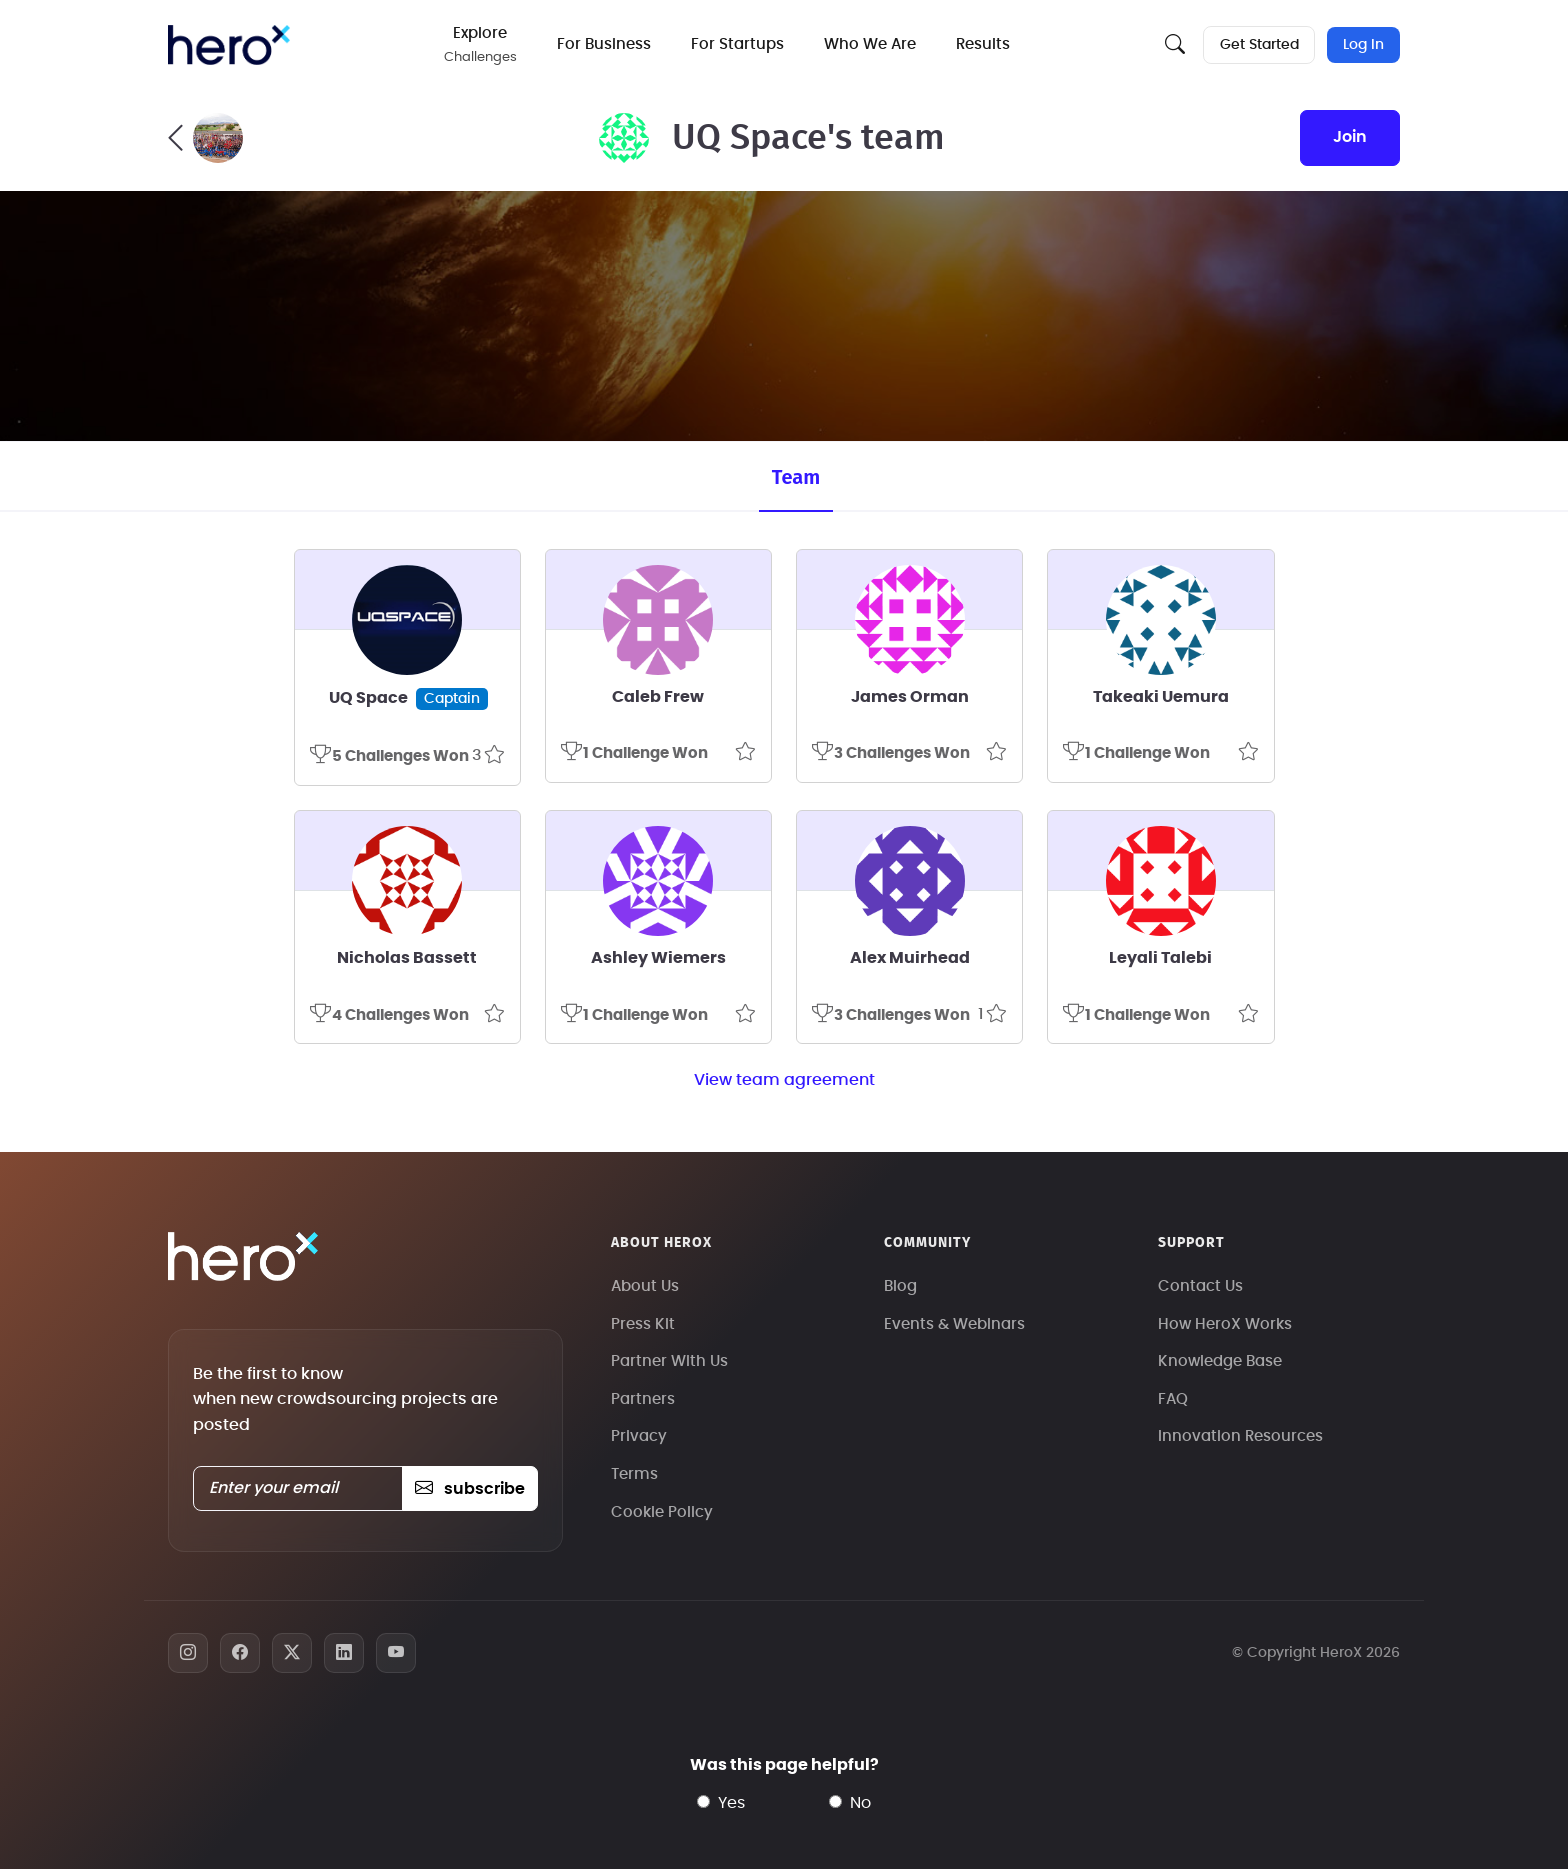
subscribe (469, 1489)
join (1350, 137)
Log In (1363, 45)
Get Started (1258, 45)
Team (796, 477)
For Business (606, 44)
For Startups (739, 44)
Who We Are (872, 44)
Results (985, 44)
